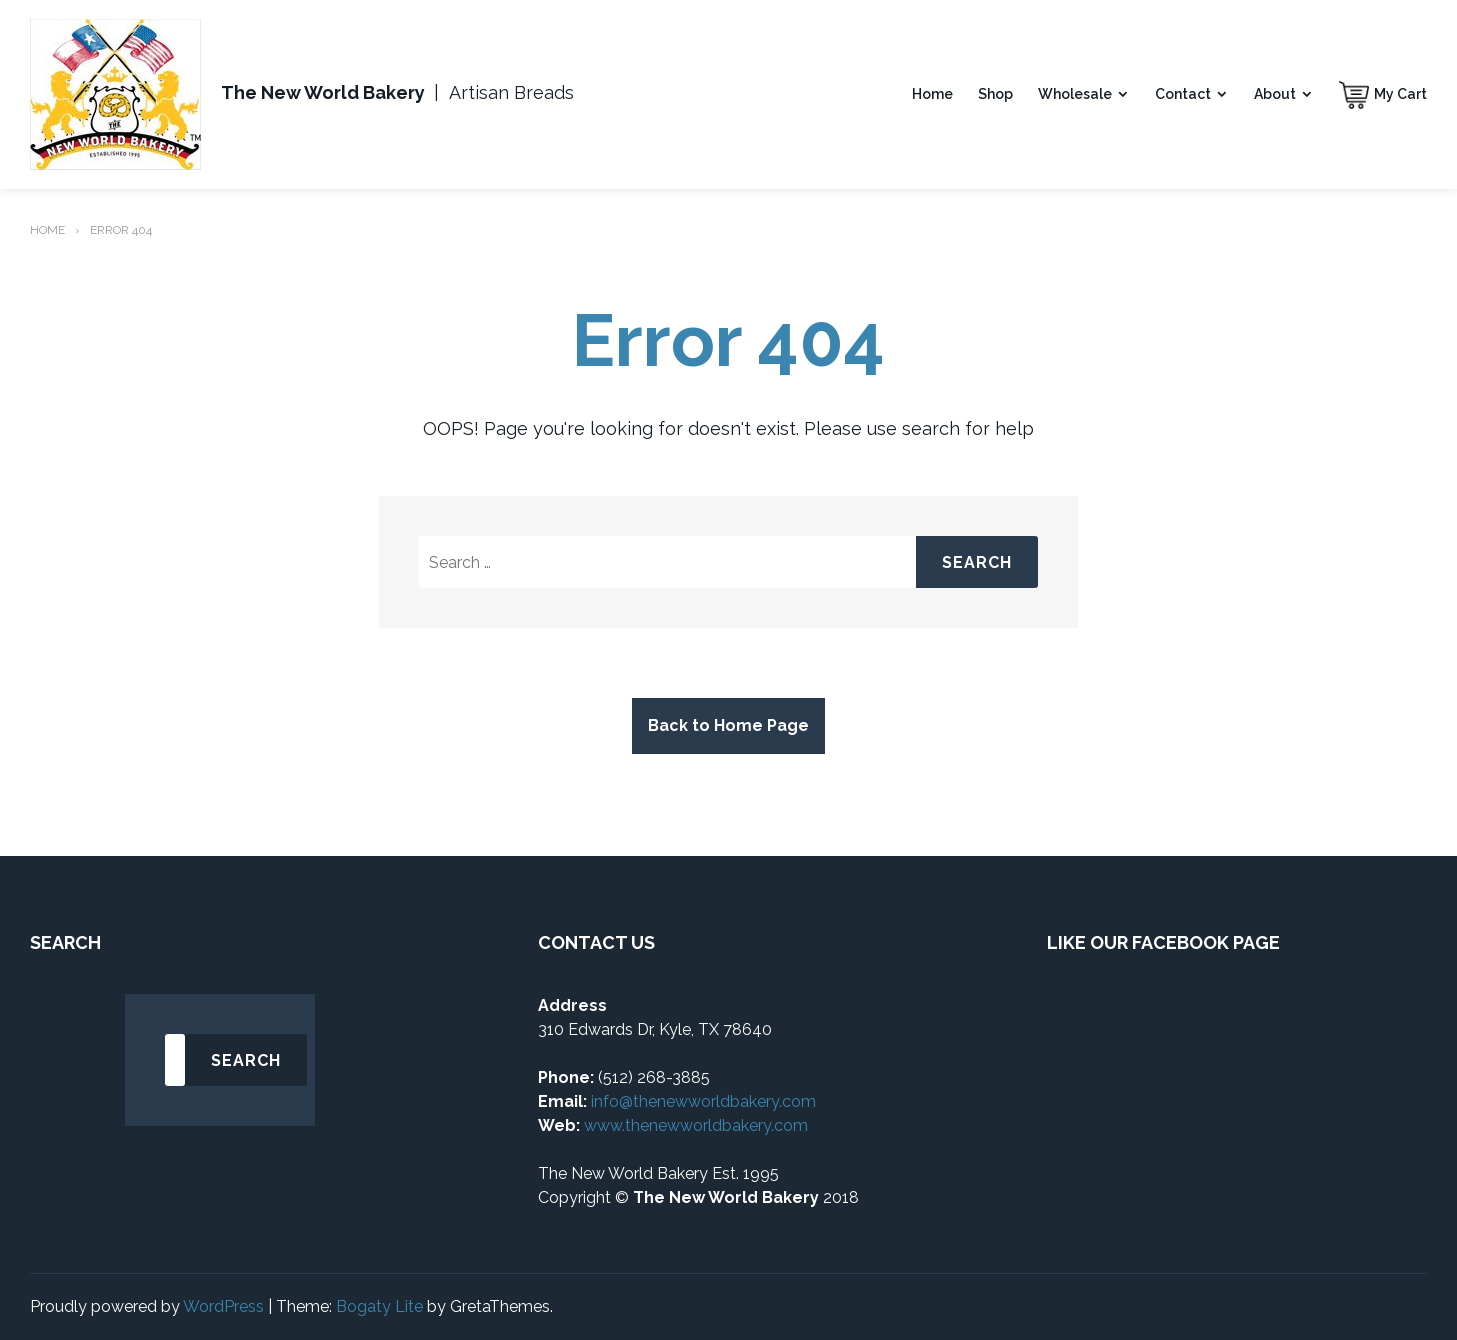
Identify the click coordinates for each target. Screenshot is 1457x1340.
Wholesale (1075, 94)
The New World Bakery (323, 92)
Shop (995, 94)
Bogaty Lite (379, 1306)
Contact (1183, 94)
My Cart (1400, 94)
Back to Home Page (728, 725)
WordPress (223, 1306)
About (1275, 94)
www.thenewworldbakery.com (698, 1125)
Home (932, 94)
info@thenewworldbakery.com (703, 1101)
